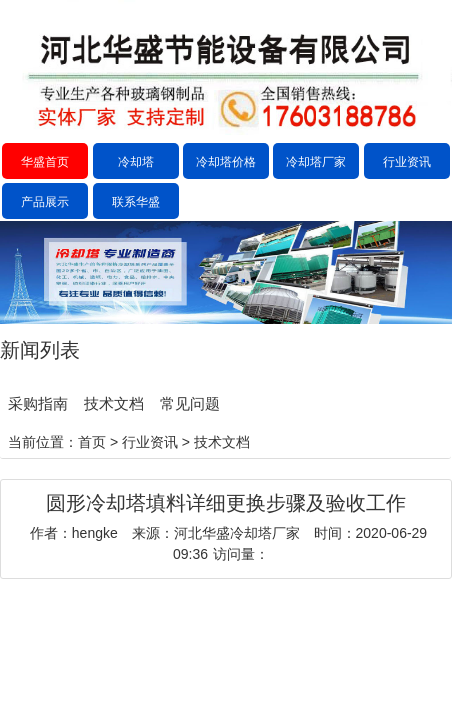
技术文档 (114, 403)
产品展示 (45, 202)
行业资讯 (407, 162)
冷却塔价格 (226, 162)
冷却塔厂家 (316, 162)
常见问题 (190, 403)
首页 (92, 442)
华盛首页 (45, 162)
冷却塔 (136, 162)
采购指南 (38, 403)
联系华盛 (136, 202)
